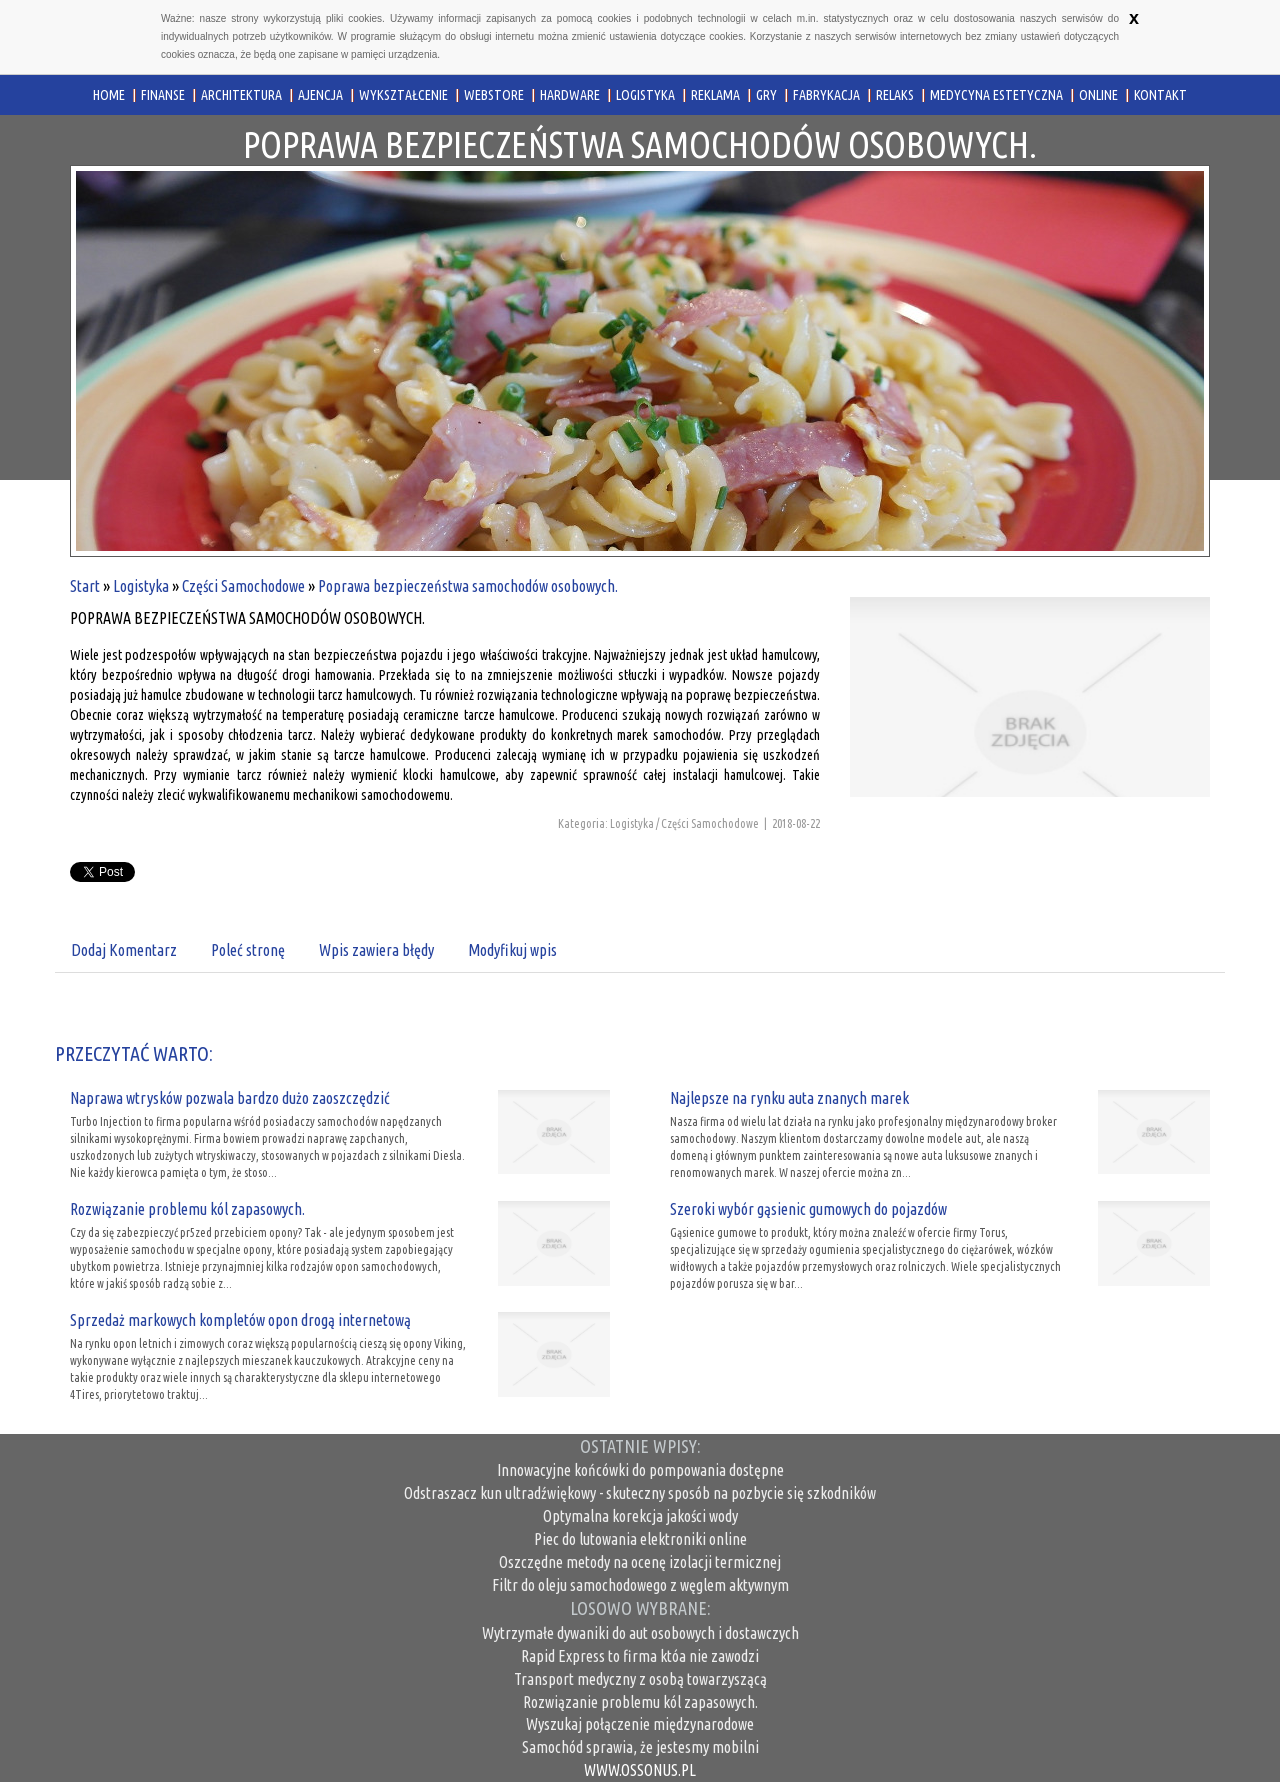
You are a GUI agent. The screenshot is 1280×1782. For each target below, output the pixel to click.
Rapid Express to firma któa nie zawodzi (640, 1656)
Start (85, 586)
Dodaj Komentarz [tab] (124, 950)
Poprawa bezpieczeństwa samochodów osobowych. (468, 586)
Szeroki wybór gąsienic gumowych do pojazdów (808, 1209)
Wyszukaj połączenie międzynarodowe (640, 1724)
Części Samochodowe (243, 586)
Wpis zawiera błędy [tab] (376, 950)
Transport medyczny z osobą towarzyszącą (640, 1679)
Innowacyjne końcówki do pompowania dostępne (640, 1470)
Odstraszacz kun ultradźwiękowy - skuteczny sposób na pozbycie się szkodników (640, 1493)
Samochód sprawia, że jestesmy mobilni (640, 1747)
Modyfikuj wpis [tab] (512, 950)
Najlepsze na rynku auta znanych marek (789, 1098)
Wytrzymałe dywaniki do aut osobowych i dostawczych (640, 1633)
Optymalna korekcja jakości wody (640, 1516)
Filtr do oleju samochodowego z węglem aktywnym (640, 1585)
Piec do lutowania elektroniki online (640, 1539)
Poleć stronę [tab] (248, 950)
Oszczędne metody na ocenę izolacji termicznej (640, 1562)
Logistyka (141, 586)
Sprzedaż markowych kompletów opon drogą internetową (240, 1320)
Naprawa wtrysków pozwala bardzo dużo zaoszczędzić (230, 1098)
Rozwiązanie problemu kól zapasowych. (187, 1209)
